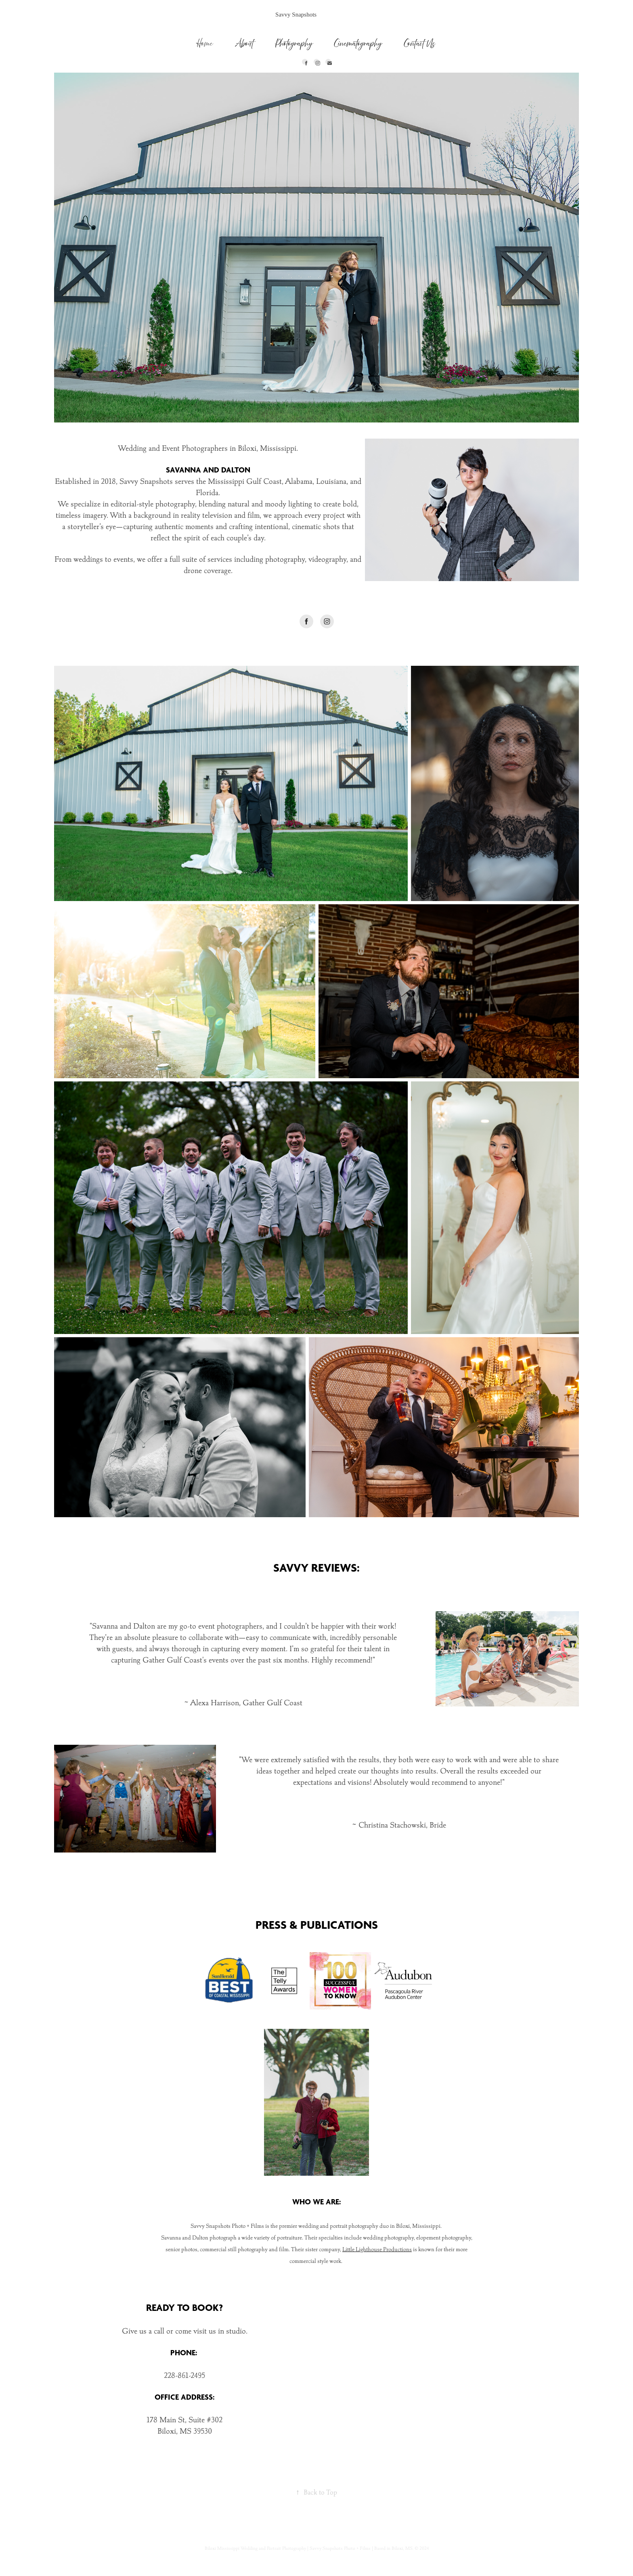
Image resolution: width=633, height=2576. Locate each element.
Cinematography (358, 43)
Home (205, 43)
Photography (293, 43)
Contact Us (419, 43)
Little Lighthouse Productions (377, 2249)
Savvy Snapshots (295, 14)
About (244, 43)
